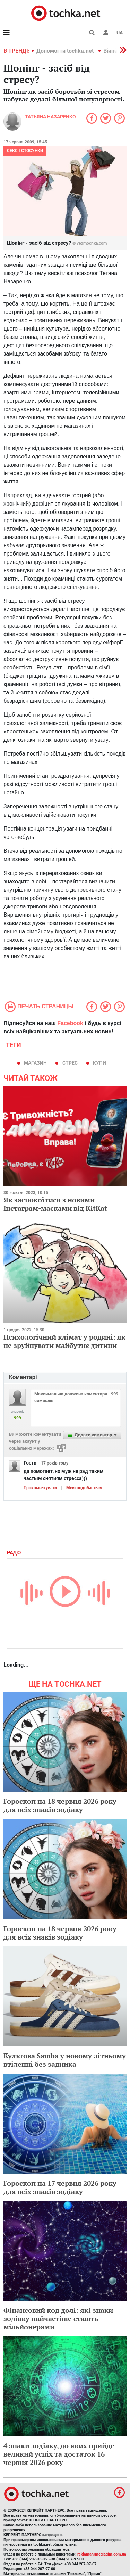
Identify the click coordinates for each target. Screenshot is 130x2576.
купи (99, 1063)
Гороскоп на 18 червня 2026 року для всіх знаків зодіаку (59, 1805)
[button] (106, 32)
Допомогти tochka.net (65, 51)
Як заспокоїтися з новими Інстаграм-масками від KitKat (55, 1204)
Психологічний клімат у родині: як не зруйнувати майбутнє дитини (64, 1341)
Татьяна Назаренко (50, 116)
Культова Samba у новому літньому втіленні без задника (64, 2060)
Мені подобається (84, 1487)
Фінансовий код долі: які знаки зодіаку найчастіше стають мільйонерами (58, 2319)
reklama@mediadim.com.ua (101, 2554)
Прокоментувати (40, 1487)
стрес (70, 1063)
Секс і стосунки (25, 150)
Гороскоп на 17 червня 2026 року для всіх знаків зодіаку (59, 2187)
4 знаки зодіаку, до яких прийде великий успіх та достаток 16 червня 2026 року (58, 2454)
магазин (35, 1063)
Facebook (70, 1023)
